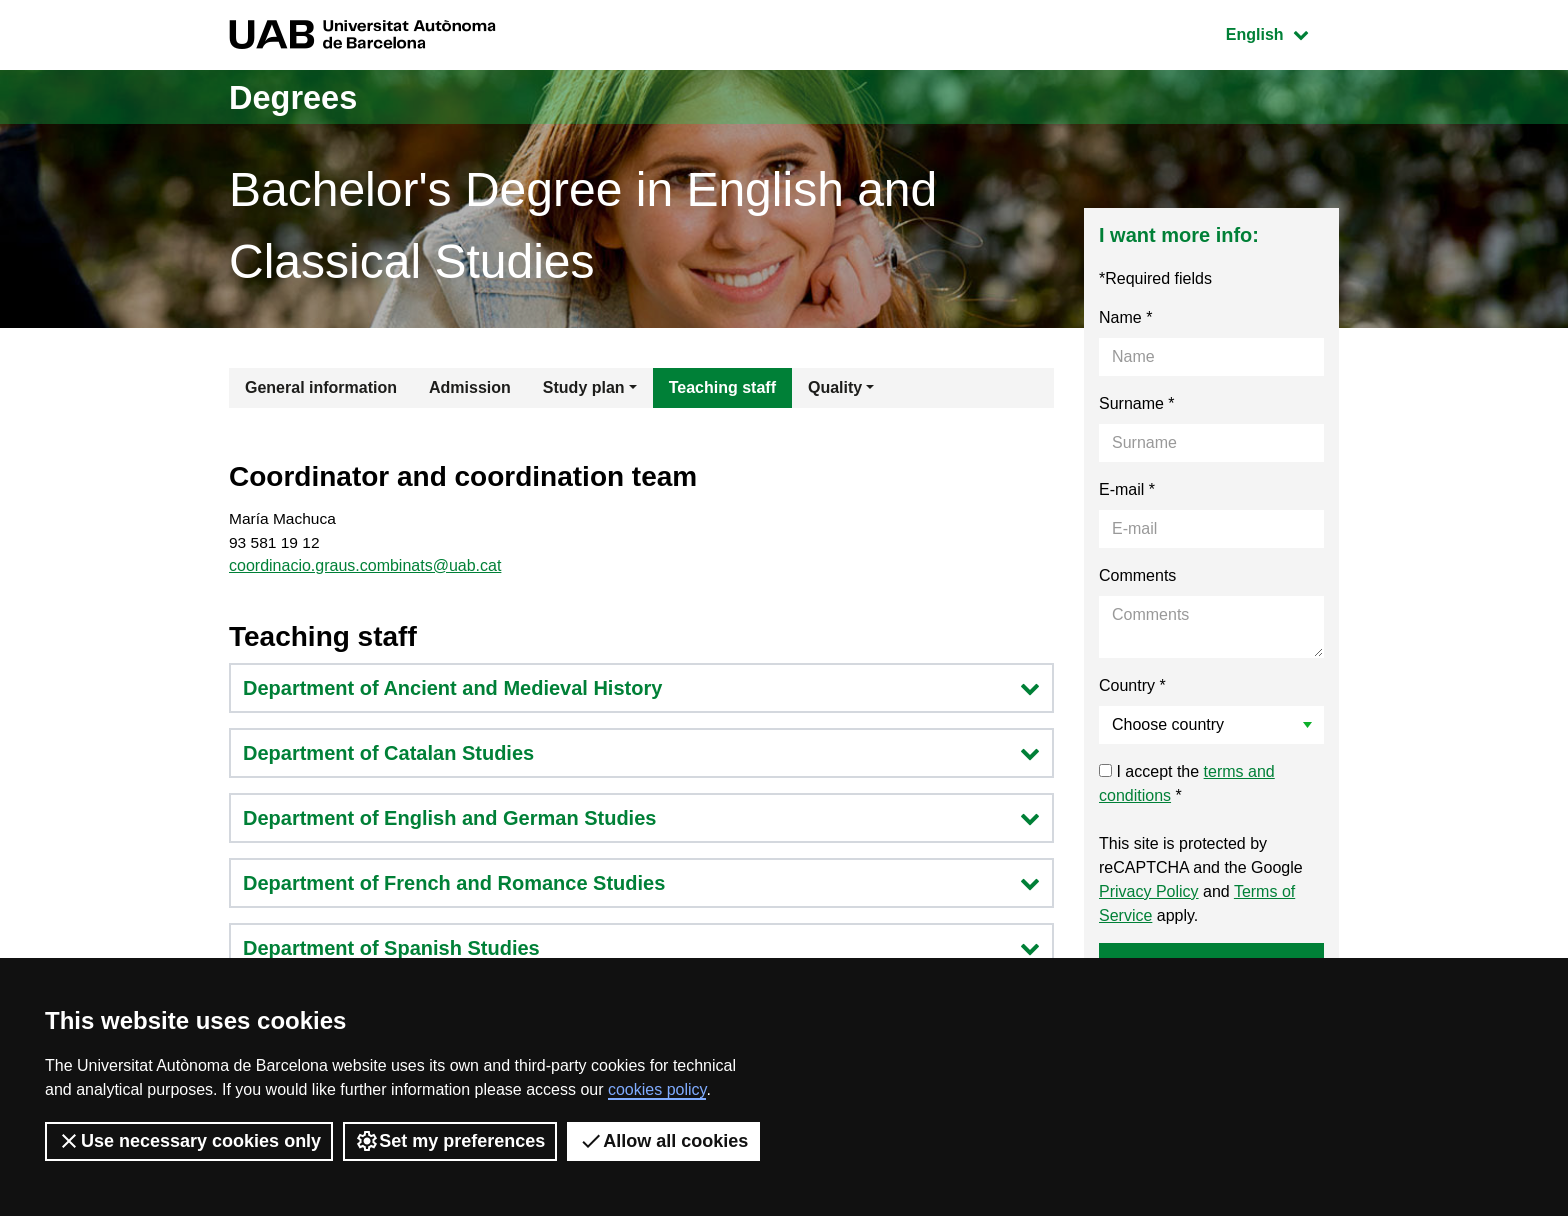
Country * (1132, 685)
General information (321, 387)
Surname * (1137, 403)
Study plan (584, 387)
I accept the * (1187, 783)
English (1282, 32)
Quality (835, 387)
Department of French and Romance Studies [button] (641, 886)
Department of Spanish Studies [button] (641, 951)
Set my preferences (450, 1141)
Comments (1137, 575)
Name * (1125, 317)
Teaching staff (722, 387)
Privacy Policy (1149, 891)
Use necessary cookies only (189, 1141)
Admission (470, 387)
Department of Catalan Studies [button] (641, 756)
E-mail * (1127, 489)
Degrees (300, 96)
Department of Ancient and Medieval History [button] (641, 691)
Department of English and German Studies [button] (641, 821)
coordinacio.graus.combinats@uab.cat (365, 568)
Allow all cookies (663, 1141)
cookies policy (657, 1089)
